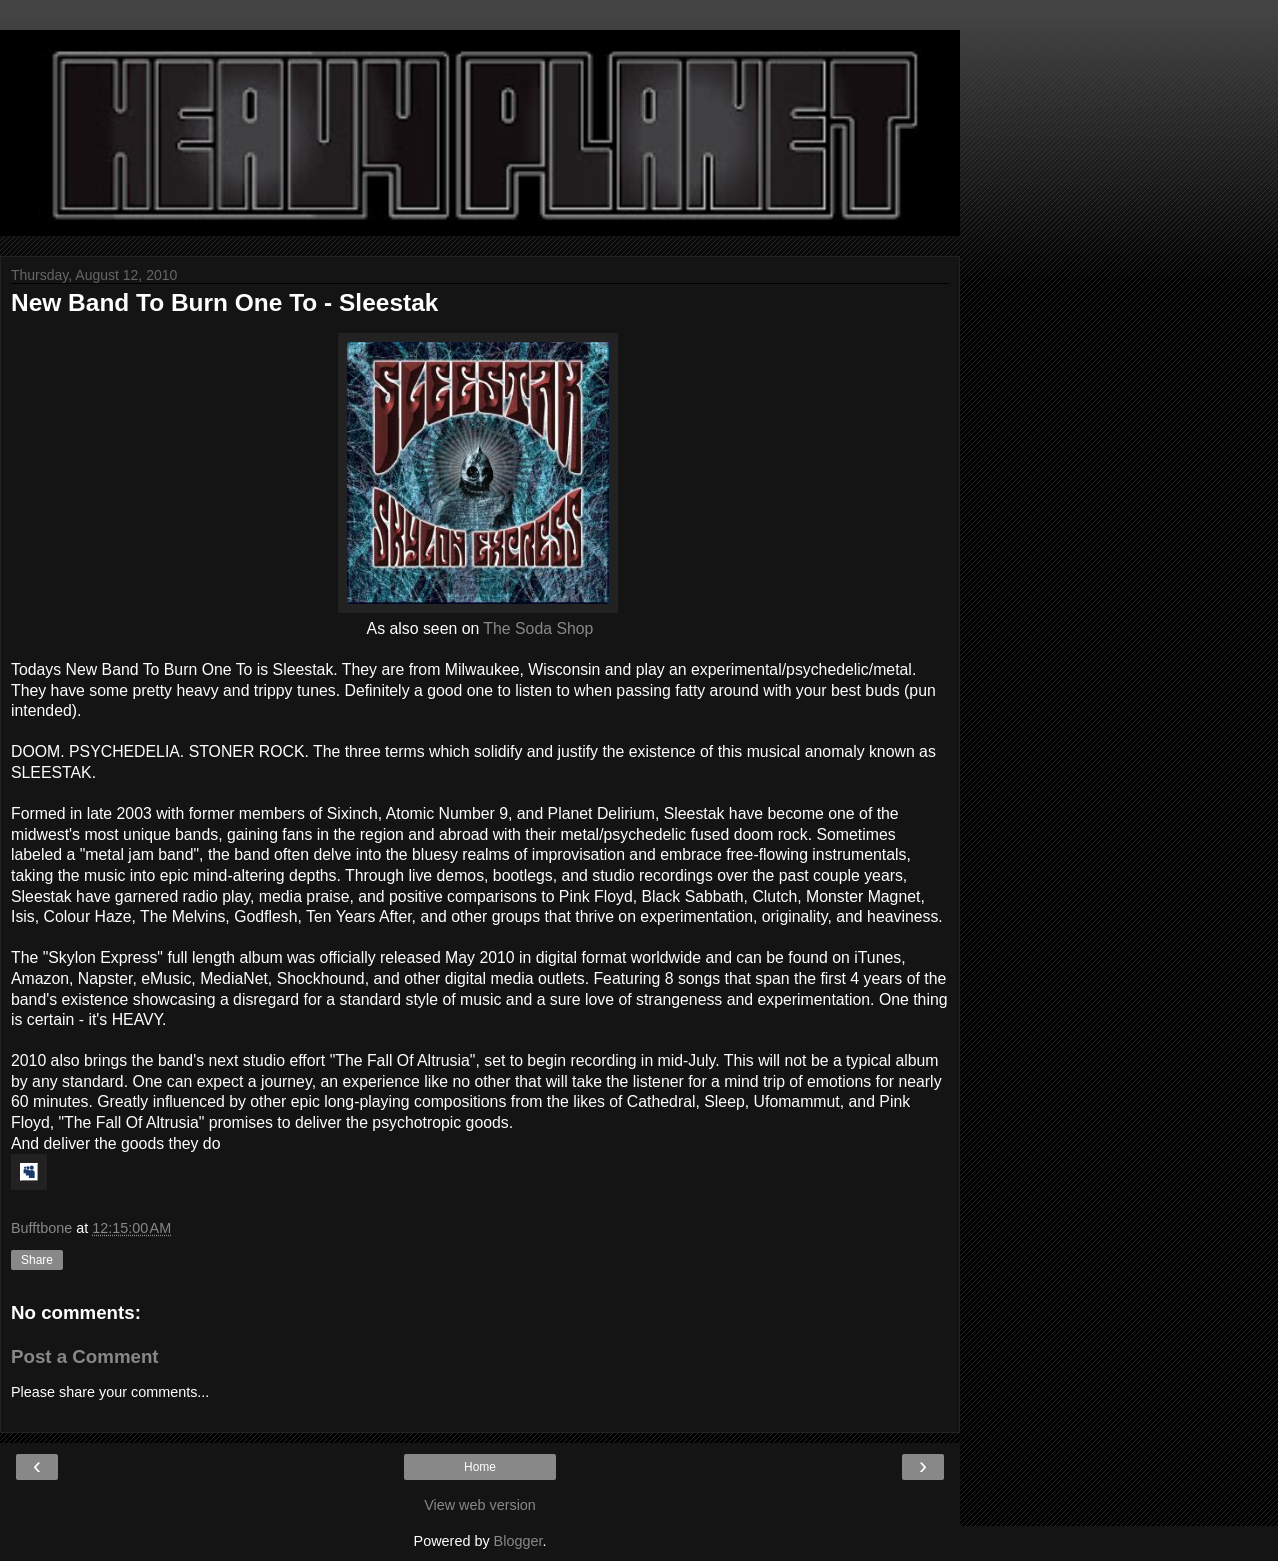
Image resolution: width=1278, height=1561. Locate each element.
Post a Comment (85, 1356)
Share (37, 1260)
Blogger (518, 1541)
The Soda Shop (538, 628)
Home (480, 1467)
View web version (480, 1505)
